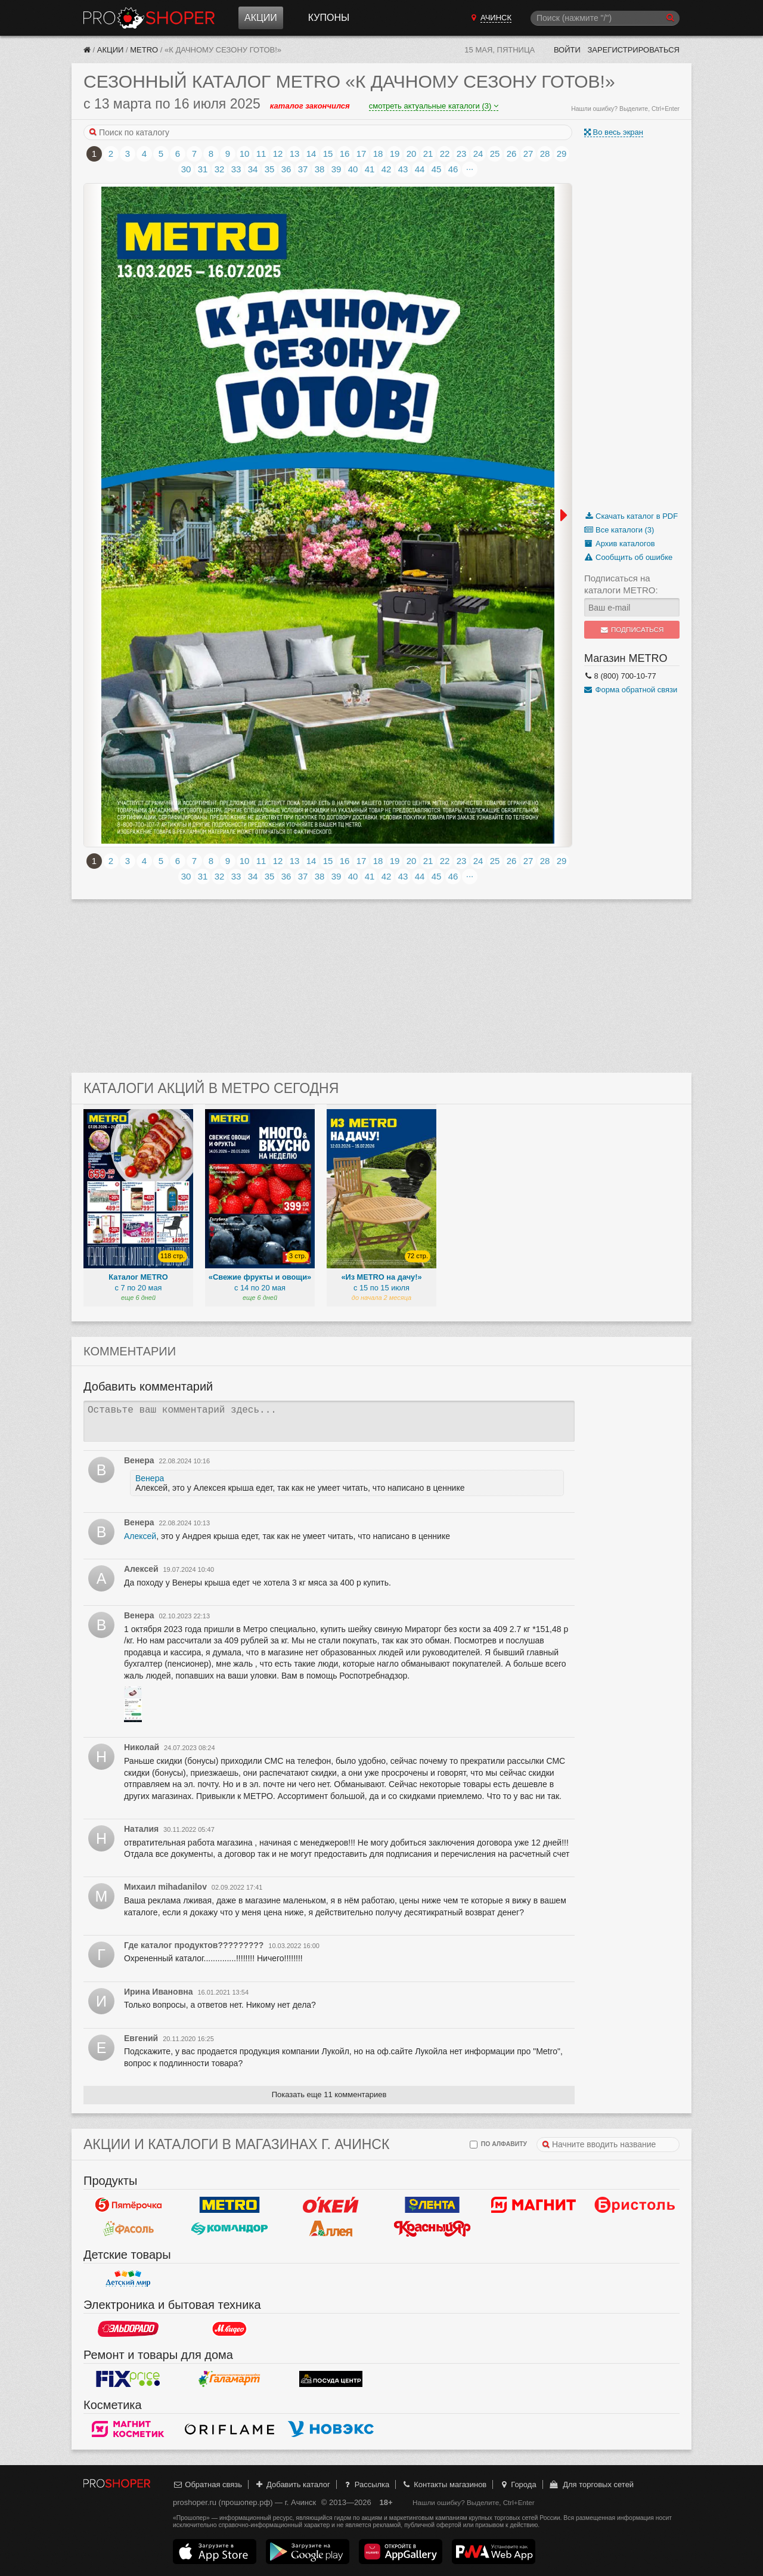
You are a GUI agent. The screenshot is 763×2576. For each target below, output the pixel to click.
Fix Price (128, 2379)
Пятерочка (128, 2204)
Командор (229, 2228)
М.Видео (229, 2328)
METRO (144, 49)
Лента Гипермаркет (432, 2204)
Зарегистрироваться (633, 49)
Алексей (140, 1536)
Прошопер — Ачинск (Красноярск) (149, 18)
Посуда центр (331, 2379)
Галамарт (229, 2379)
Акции (260, 18)
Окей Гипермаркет (331, 2204)
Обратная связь (207, 2484)
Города (517, 2484)
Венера (149, 1478)
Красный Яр (432, 2228)
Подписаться (632, 630)
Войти (567, 49)
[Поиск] (605, 18)
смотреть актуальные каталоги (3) (433, 105)
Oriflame (229, 2429)
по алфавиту (498, 2144)
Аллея (331, 2228)
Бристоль (635, 2204)
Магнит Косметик (128, 2429)
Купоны (328, 18)
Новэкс (331, 2429)
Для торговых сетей (591, 2484)
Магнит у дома (533, 2204)
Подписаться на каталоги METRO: (621, 584)
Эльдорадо (128, 2328)
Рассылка (365, 2484)
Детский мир (128, 2278)
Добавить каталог (292, 2484)
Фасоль (128, 2228)
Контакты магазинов (444, 2484)
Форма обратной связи (630, 689)
